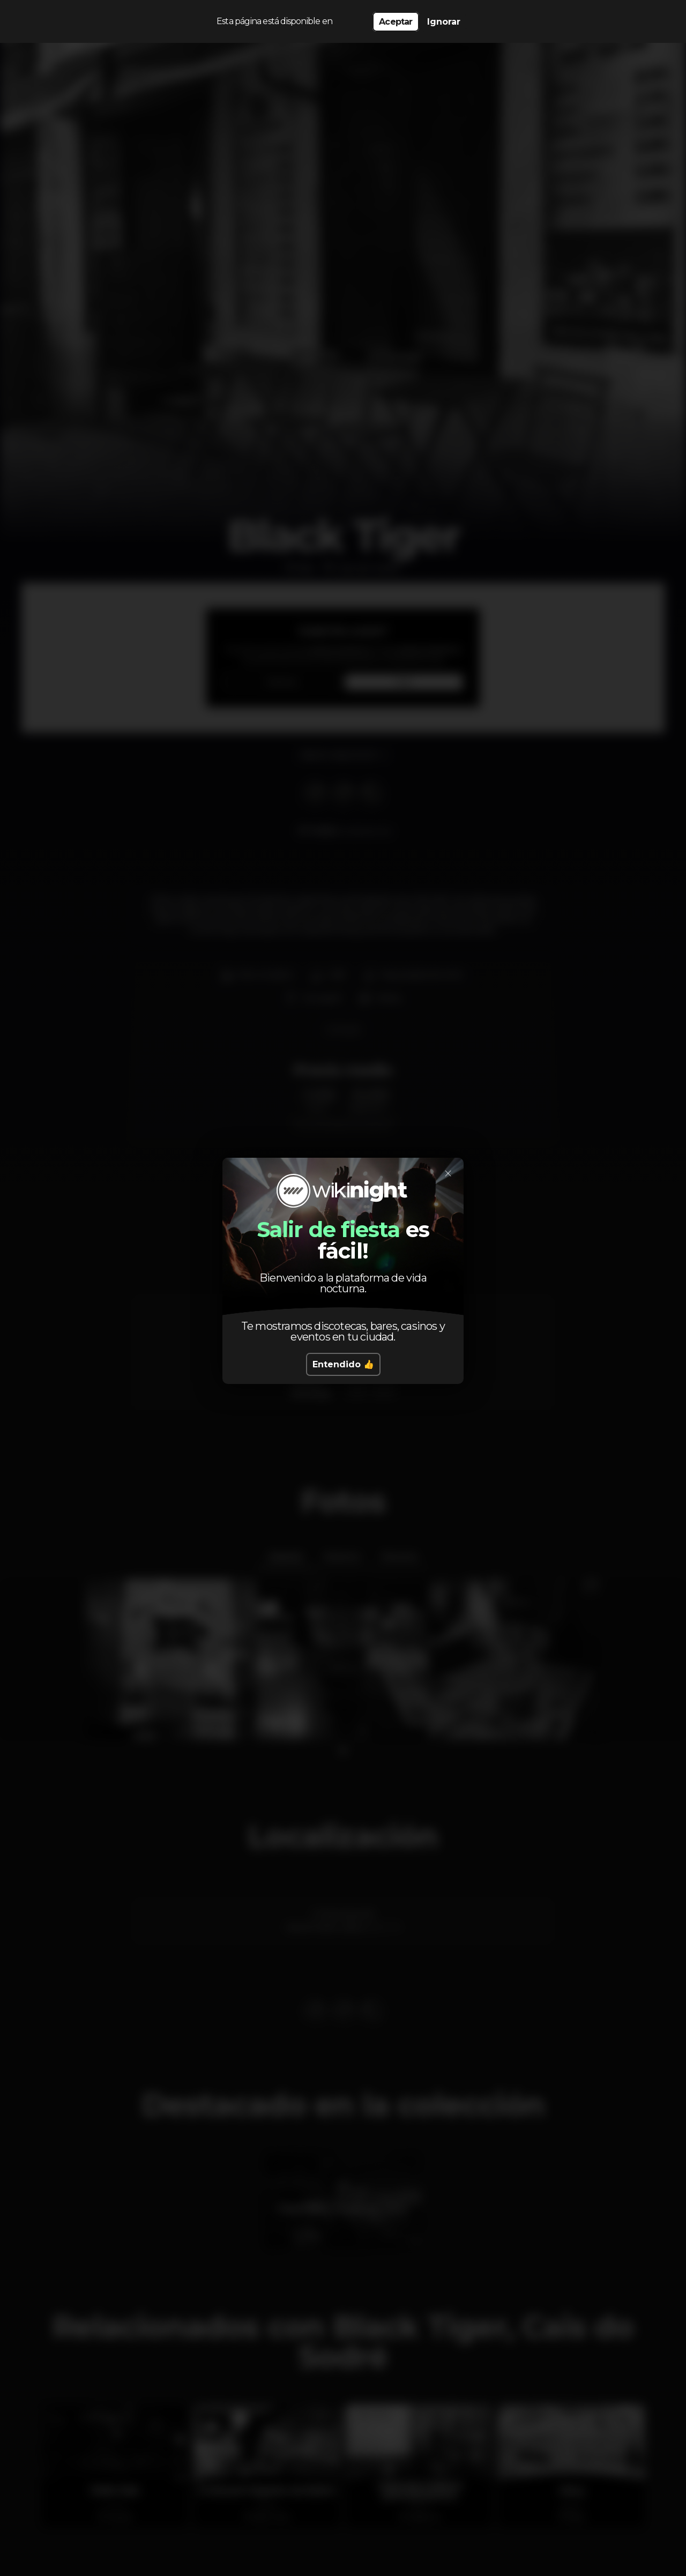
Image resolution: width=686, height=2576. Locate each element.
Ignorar (443, 22)
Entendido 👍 (343, 1364)
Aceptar (395, 22)
